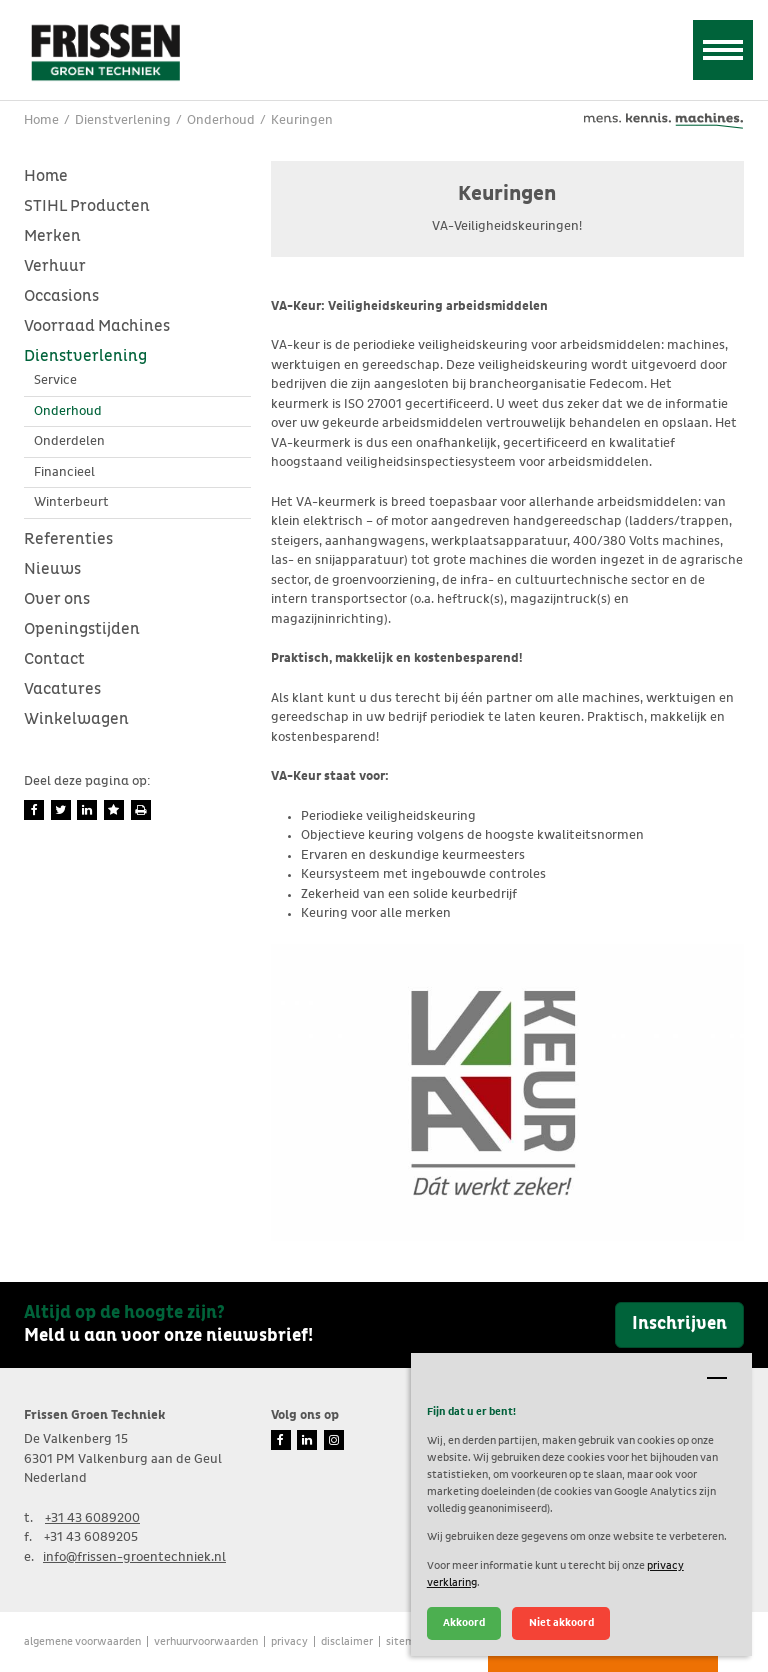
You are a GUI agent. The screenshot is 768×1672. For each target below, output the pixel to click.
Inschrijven (679, 1324)
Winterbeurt (71, 502)
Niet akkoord (561, 1622)
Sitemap (406, 1641)
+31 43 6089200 (92, 1518)
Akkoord (464, 1622)
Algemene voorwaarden (82, 1641)
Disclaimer (347, 1641)
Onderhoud (68, 411)
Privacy (289, 1641)
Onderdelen (69, 441)
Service (55, 380)
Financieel (64, 472)
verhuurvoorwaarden (206, 1641)
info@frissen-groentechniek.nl (134, 1557)
